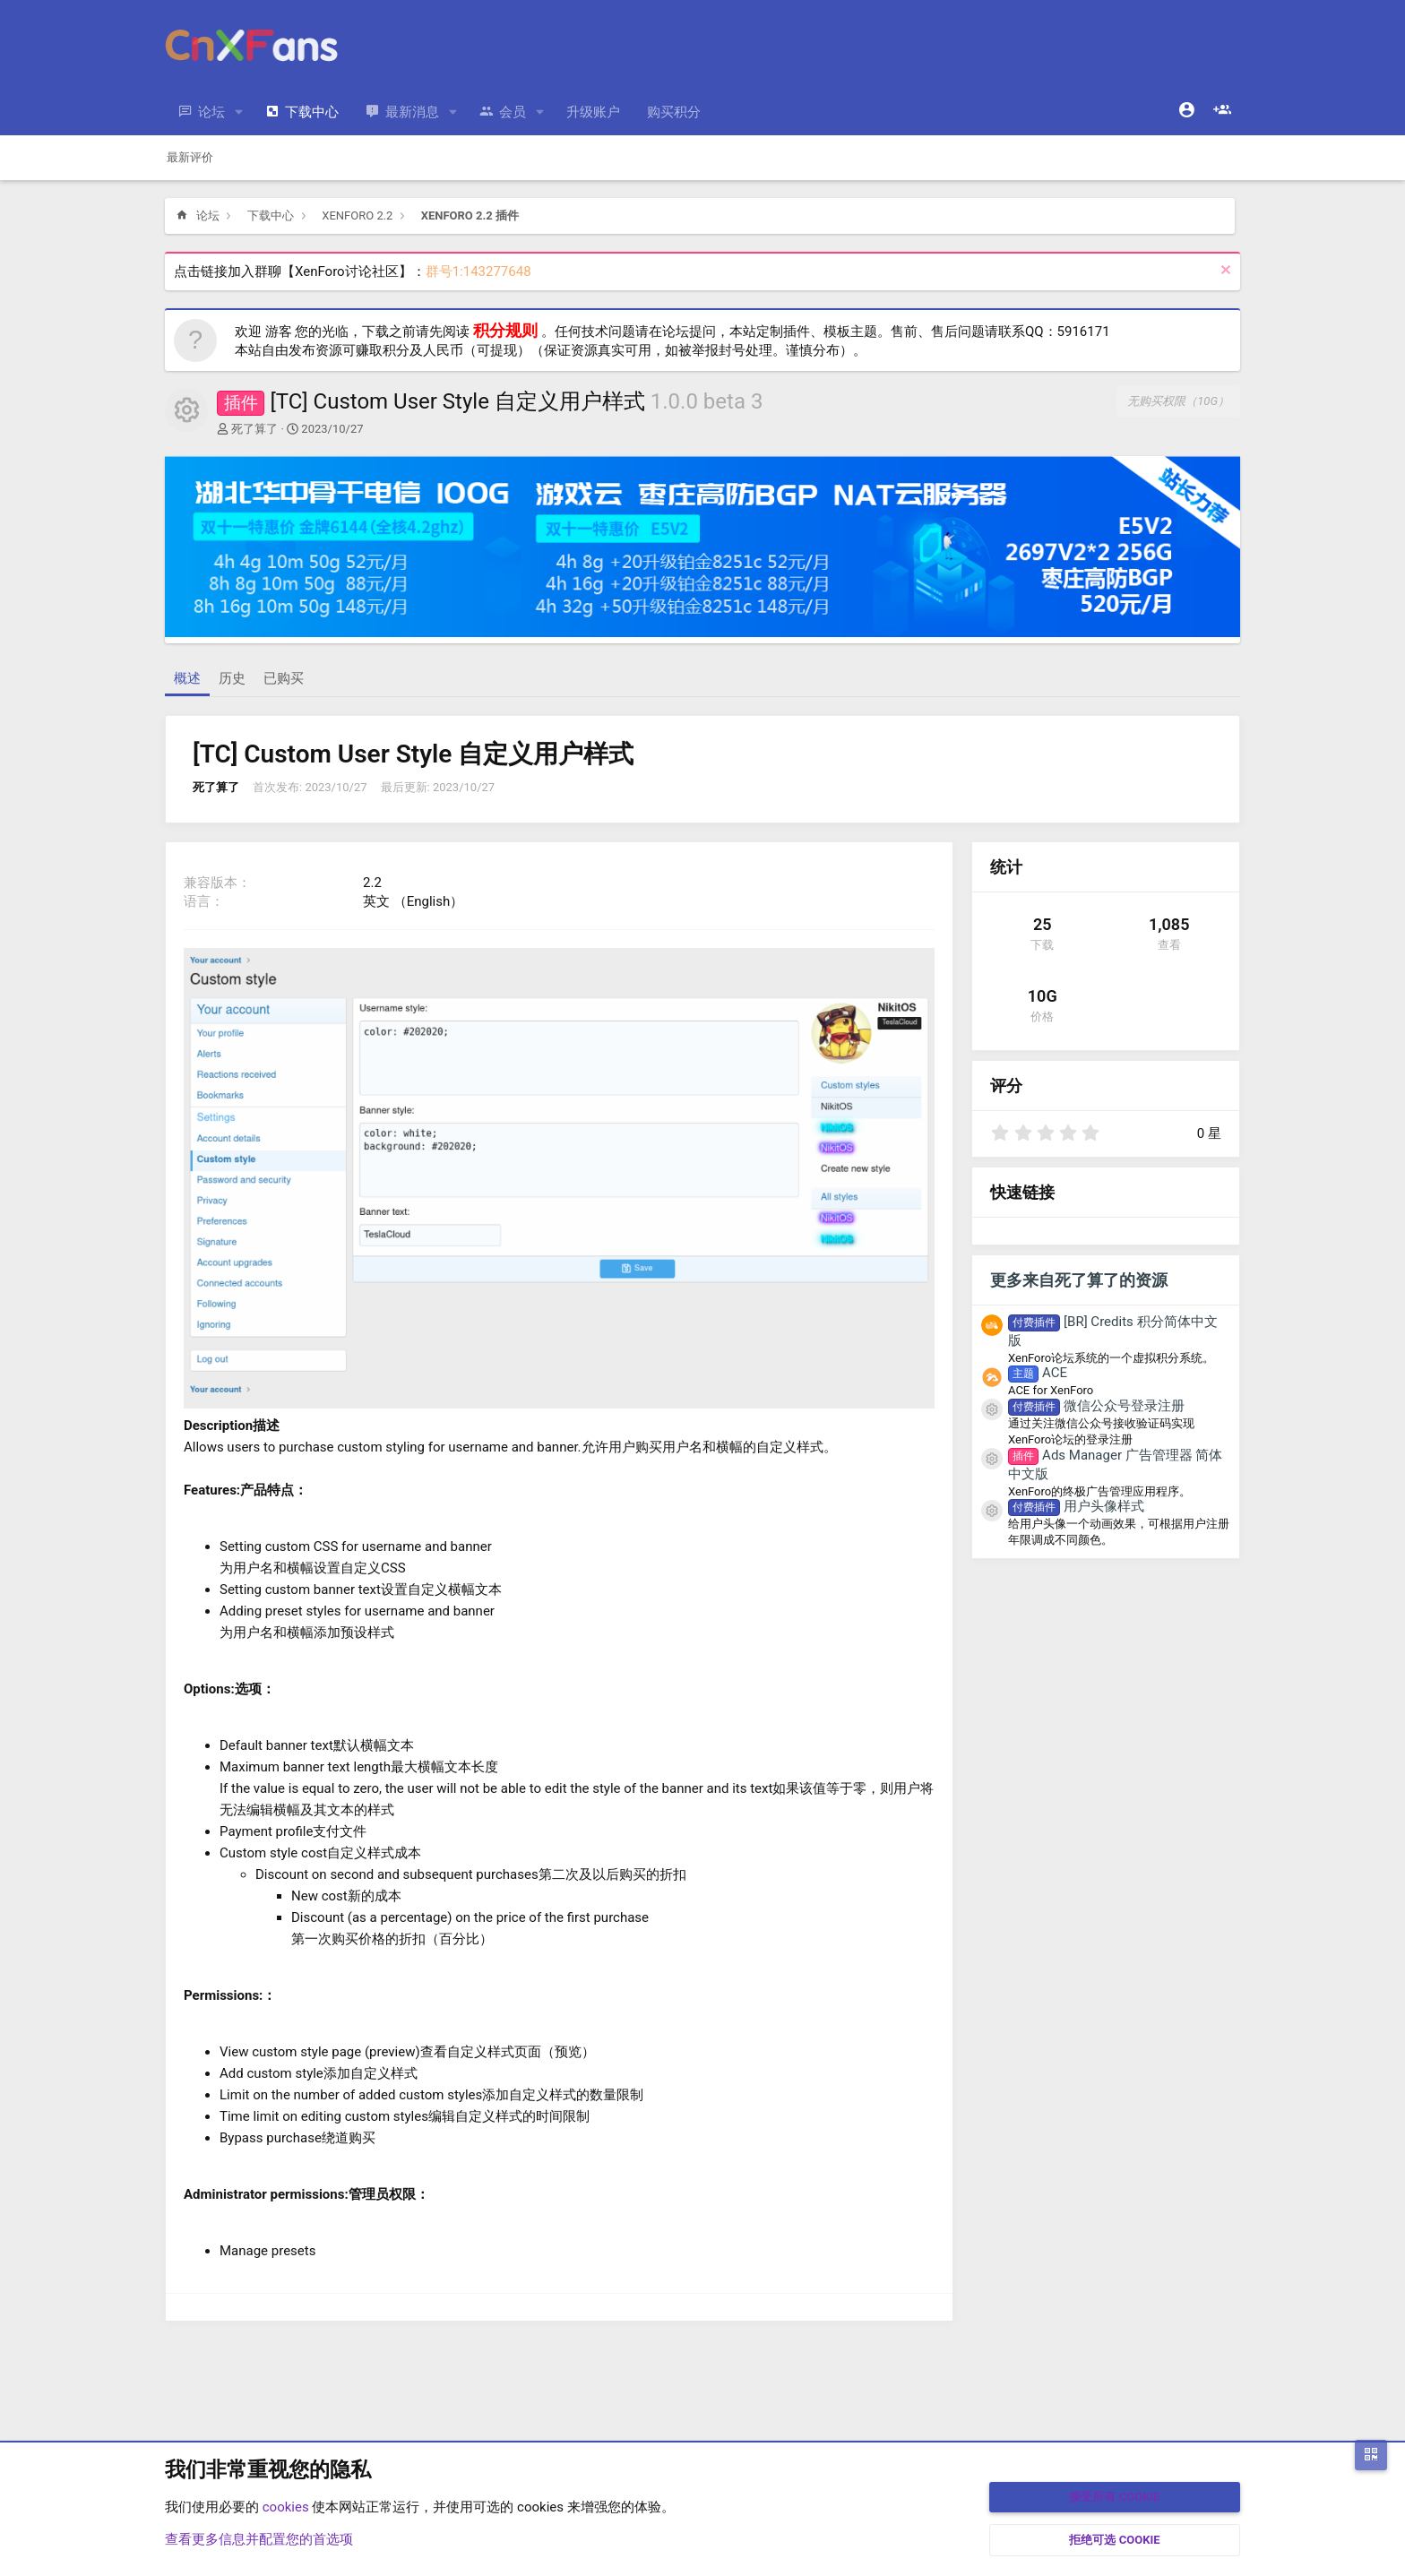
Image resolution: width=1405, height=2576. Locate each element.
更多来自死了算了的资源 (1079, 1280)
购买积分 (674, 112)
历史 (232, 678)
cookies (286, 2507)
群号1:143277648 (478, 271)
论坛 (211, 112)
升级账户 (593, 112)
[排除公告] (1223, 272)
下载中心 (312, 112)
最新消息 (412, 112)
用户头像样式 (1076, 1506)
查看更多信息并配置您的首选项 (259, 2539)
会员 (512, 112)
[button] (239, 112)
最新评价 (190, 157)
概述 (187, 678)
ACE (1037, 1373)
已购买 (283, 678)
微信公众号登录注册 (1096, 1406)
